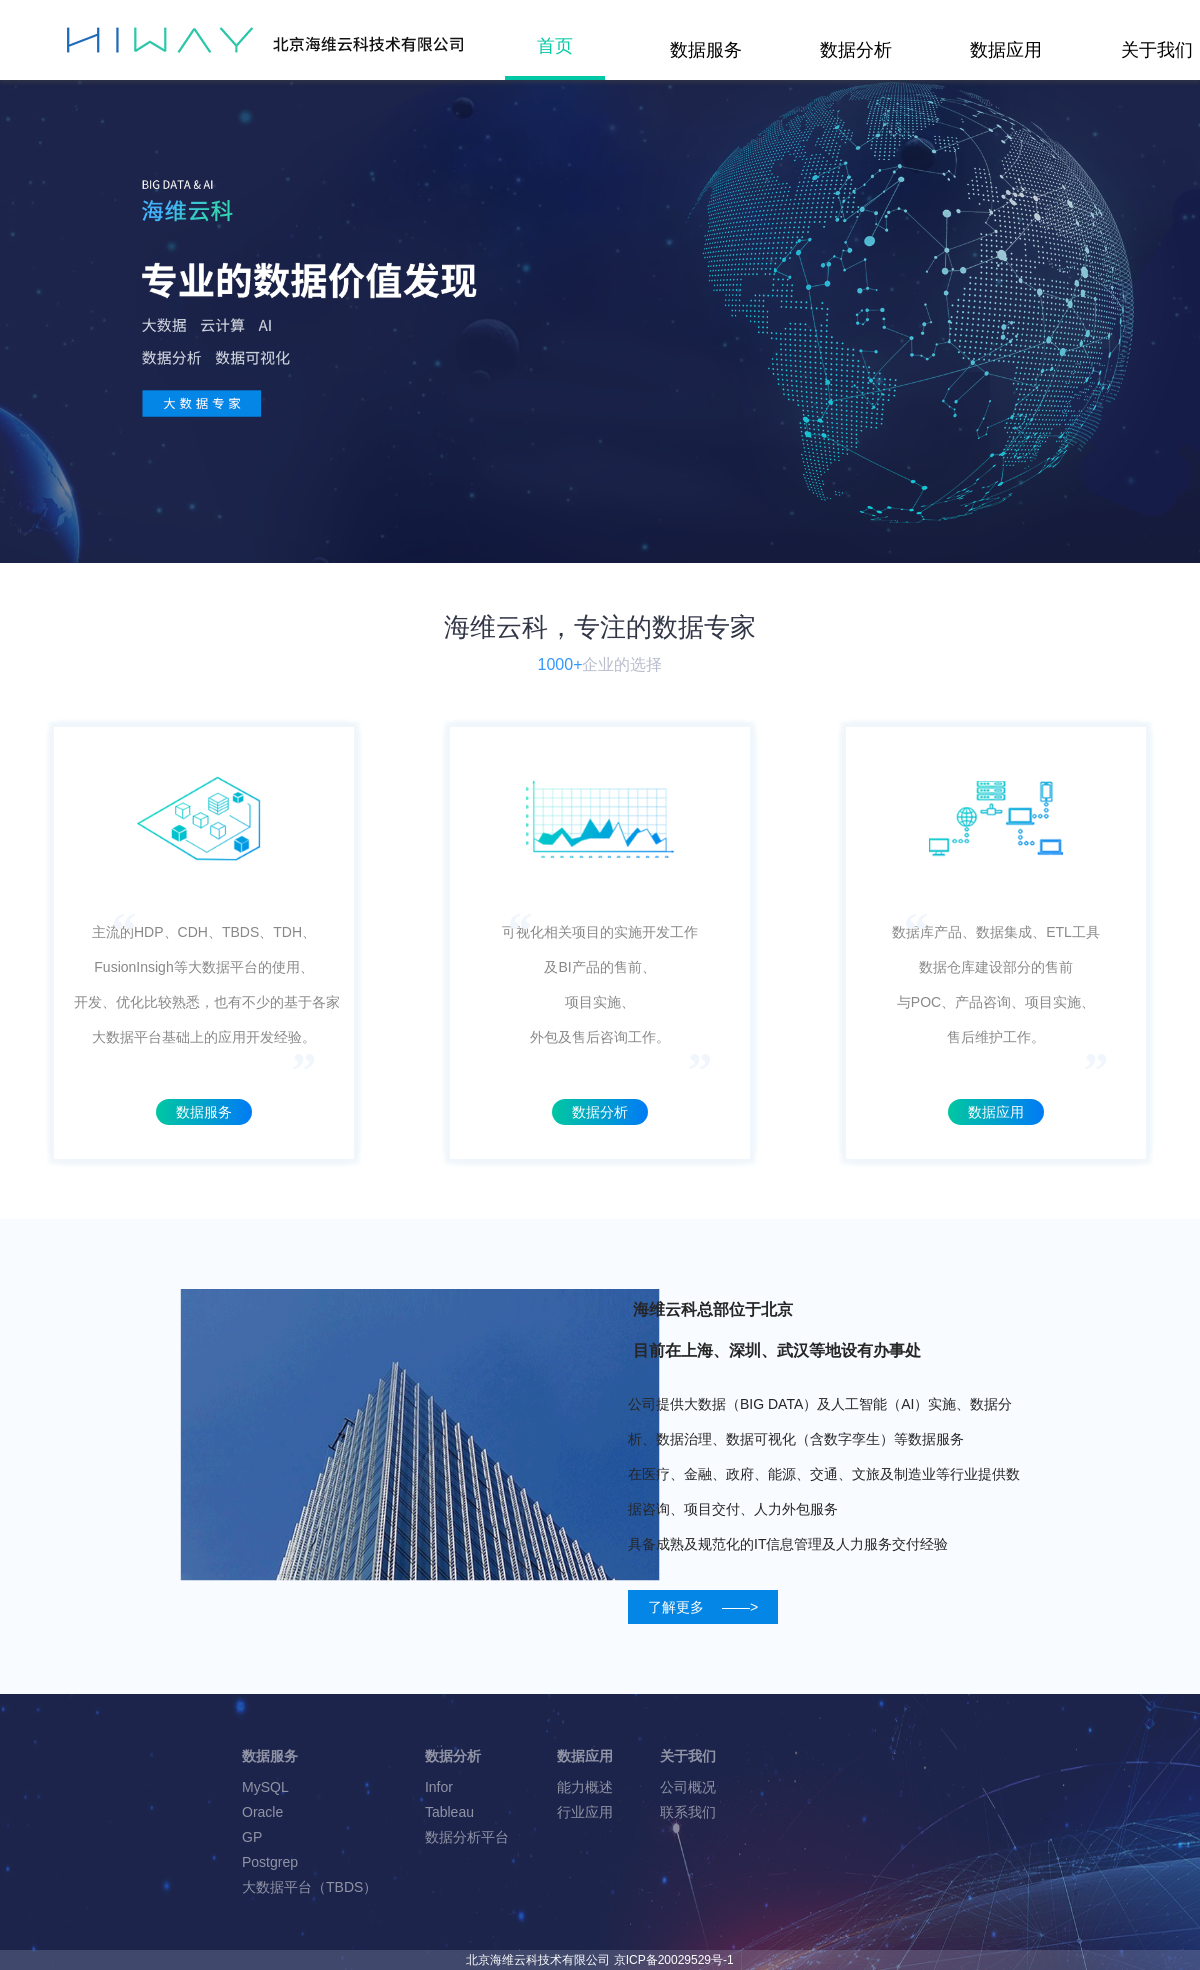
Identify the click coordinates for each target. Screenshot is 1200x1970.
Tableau (449, 1812)
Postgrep (270, 1862)
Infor (439, 1787)
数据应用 (1006, 50)
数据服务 (706, 50)
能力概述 (585, 1787)
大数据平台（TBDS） (309, 1887)
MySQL (265, 1787)
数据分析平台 (467, 1837)
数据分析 (856, 50)
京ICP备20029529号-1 (674, 1960)
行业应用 (585, 1812)
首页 (555, 46)
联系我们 (688, 1812)
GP (252, 1837)
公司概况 (688, 1787)
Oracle (262, 1812)
